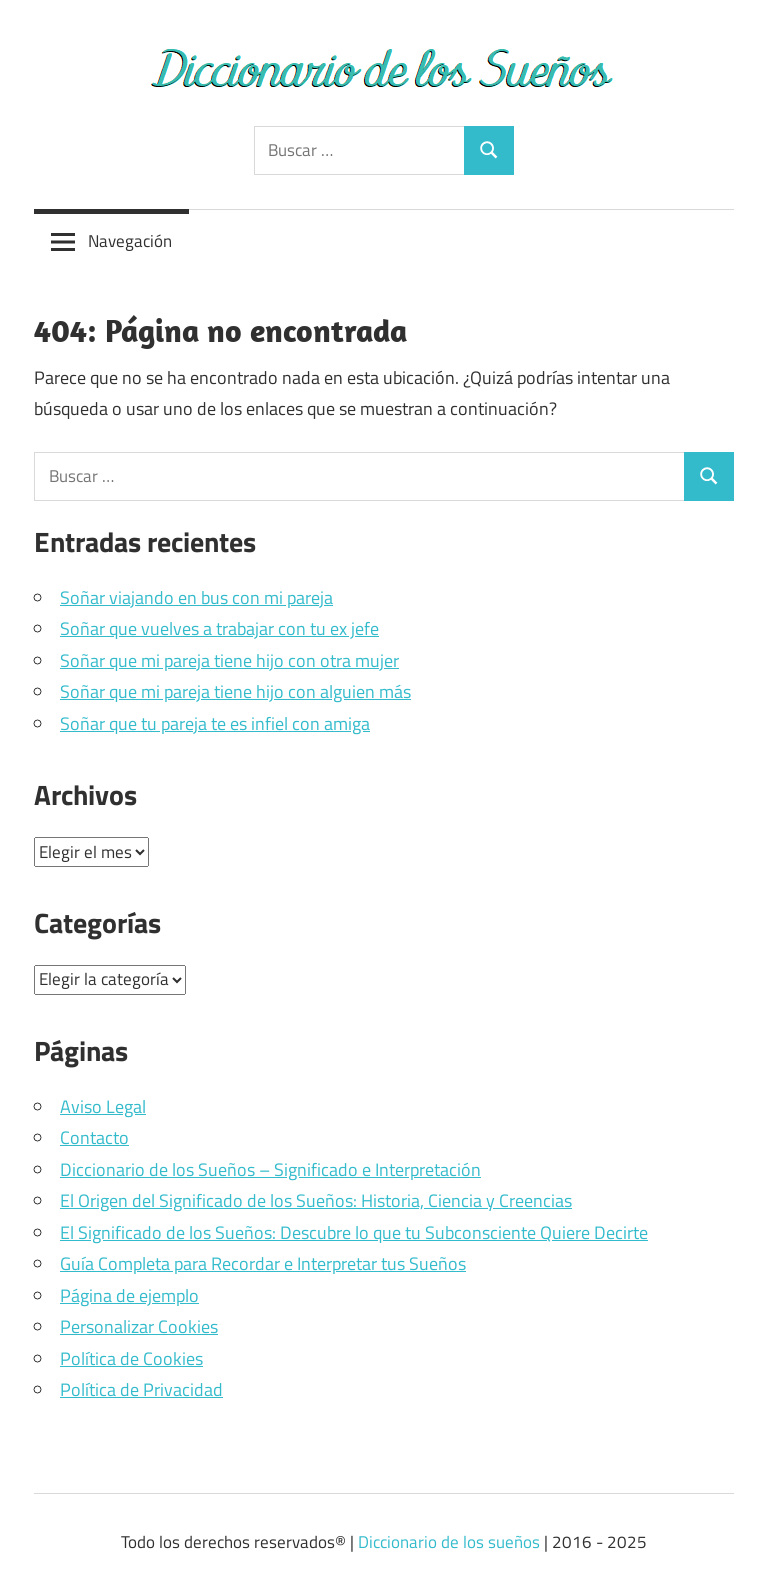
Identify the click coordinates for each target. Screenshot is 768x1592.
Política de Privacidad (141, 1389)
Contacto (94, 1137)
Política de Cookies (131, 1358)
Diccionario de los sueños (449, 1542)
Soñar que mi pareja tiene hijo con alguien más (235, 691)
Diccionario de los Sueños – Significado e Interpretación (270, 1169)
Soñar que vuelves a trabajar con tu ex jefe (219, 628)
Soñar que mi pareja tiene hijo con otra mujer (229, 660)
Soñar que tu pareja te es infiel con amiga (215, 723)
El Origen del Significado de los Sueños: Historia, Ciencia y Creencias (316, 1200)
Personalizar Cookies (139, 1326)
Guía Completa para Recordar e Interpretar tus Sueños (263, 1263)
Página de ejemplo (129, 1295)
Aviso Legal (103, 1106)
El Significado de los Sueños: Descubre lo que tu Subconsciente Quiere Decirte (354, 1232)
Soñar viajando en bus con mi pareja (196, 597)
